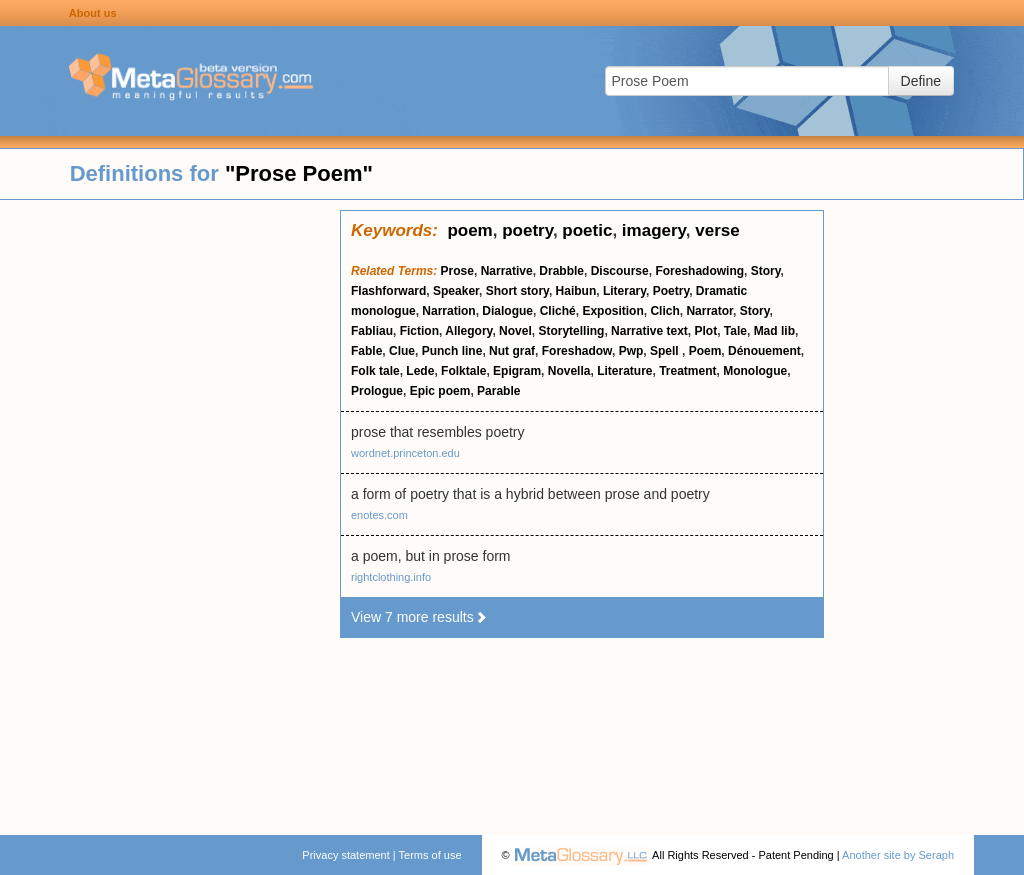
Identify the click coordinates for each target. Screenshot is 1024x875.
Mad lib (774, 331)
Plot (705, 331)
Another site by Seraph (898, 855)
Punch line (452, 351)
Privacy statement (345, 855)
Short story (517, 291)
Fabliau (372, 331)
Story (766, 271)
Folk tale (375, 371)
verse (717, 230)
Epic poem (440, 391)
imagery (654, 230)
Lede (420, 371)
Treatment (687, 371)
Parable (498, 391)
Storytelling (571, 331)
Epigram (517, 371)
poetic (587, 230)
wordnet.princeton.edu (405, 453)
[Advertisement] (170, 510)
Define (921, 81)
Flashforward (388, 291)
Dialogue (507, 311)
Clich (664, 311)
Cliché (558, 311)
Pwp (631, 351)
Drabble (561, 271)
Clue (402, 351)
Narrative (507, 271)
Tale (735, 331)
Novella (569, 371)
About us (93, 13)
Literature (624, 371)
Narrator (709, 311)
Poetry (671, 291)
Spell (666, 351)
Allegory (468, 331)
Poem (705, 351)
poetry (527, 230)
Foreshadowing (699, 271)
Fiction (419, 331)
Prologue (377, 391)
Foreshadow (577, 351)
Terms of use (430, 855)
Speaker (456, 291)
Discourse (620, 271)
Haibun (576, 291)
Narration (448, 311)
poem (469, 230)
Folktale (463, 371)
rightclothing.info (391, 577)
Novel (515, 331)
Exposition (612, 311)
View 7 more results (419, 617)
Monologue (755, 371)
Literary (624, 291)
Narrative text (649, 331)
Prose (457, 271)
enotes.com (379, 515)
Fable (366, 351)
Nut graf (512, 351)
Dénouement (764, 351)
